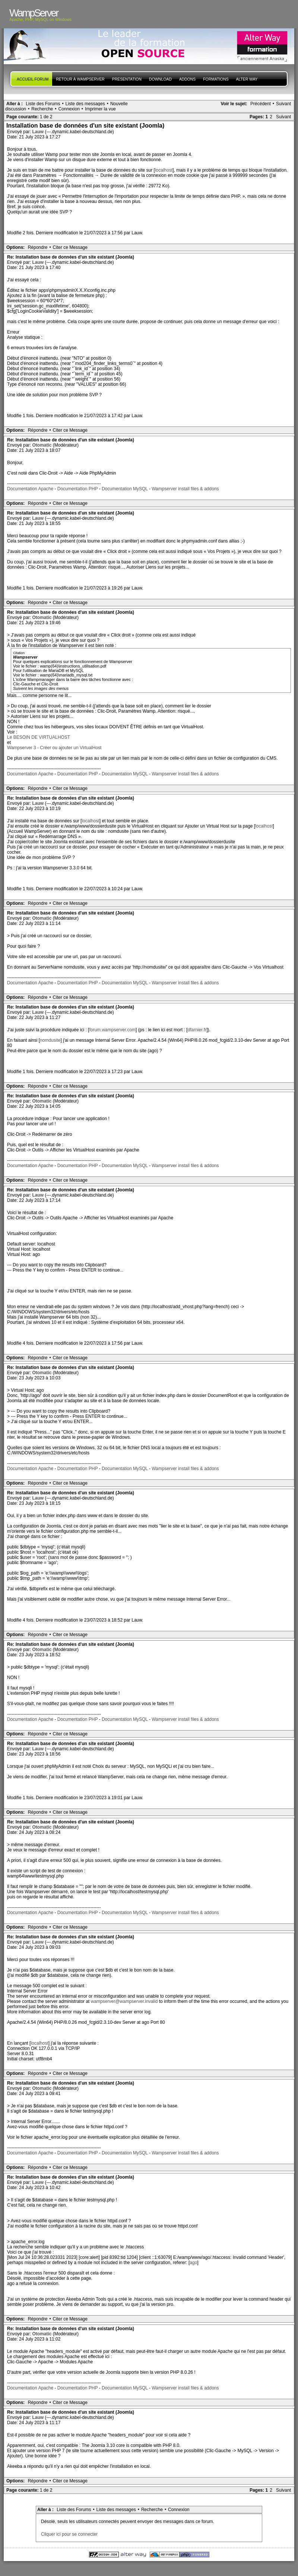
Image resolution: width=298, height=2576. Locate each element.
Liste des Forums (43, 103)
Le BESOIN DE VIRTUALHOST (38, 737)
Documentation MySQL (125, 488)
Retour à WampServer (80, 79)
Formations (215, 79)
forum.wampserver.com (112, 1029)
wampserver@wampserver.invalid (124, 2001)
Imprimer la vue (100, 109)
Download (160, 79)
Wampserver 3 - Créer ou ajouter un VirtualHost (54, 747)
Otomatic (42, 445)
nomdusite (50, 1040)
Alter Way (247, 79)
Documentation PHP (77, 488)
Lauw (38, 131)
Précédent (260, 103)
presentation (127, 79)
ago (193, 2262)
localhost (163, 170)
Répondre (38, 247)
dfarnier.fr (196, 1029)
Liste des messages (85, 103)
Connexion (68, 109)
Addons (187, 79)
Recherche (42, 109)
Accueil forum (32, 79)
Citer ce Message (70, 247)
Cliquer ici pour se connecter (69, 2534)
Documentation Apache (30, 488)
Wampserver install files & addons (185, 488)
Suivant (283, 103)
